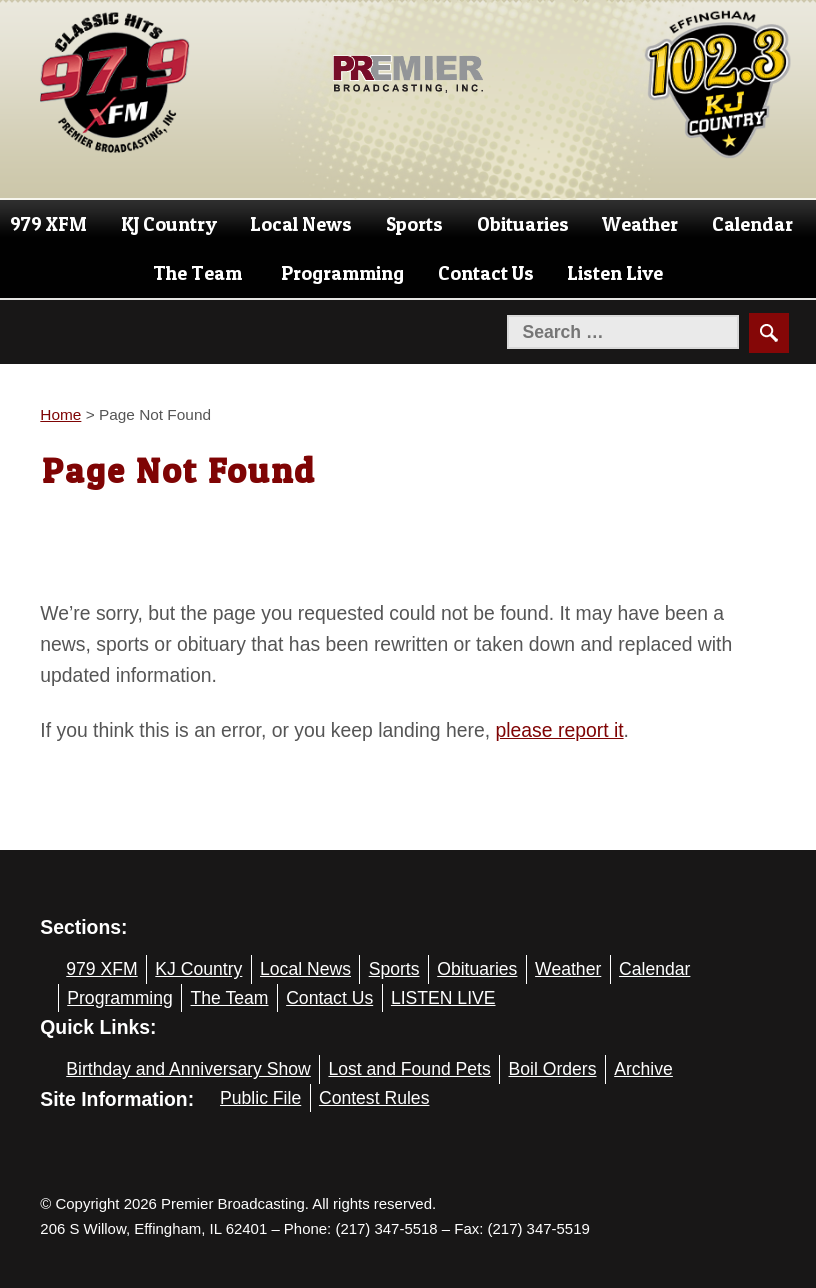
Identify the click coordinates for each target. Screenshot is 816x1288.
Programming (342, 273)
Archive (643, 1069)
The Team (197, 273)
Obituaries (523, 224)
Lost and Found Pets (409, 1069)
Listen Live (615, 273)
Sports (414, 224)
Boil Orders (553, 1069)
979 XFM (48, 224)
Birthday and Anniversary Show (188, 1069)
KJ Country (169, 224)
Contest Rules (374, 1098)
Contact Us (486, 273)
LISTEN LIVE (443, 998)
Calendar (752, 224)
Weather (640, 224)
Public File (260, 1098)
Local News (301, 224)
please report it (560, 730)
